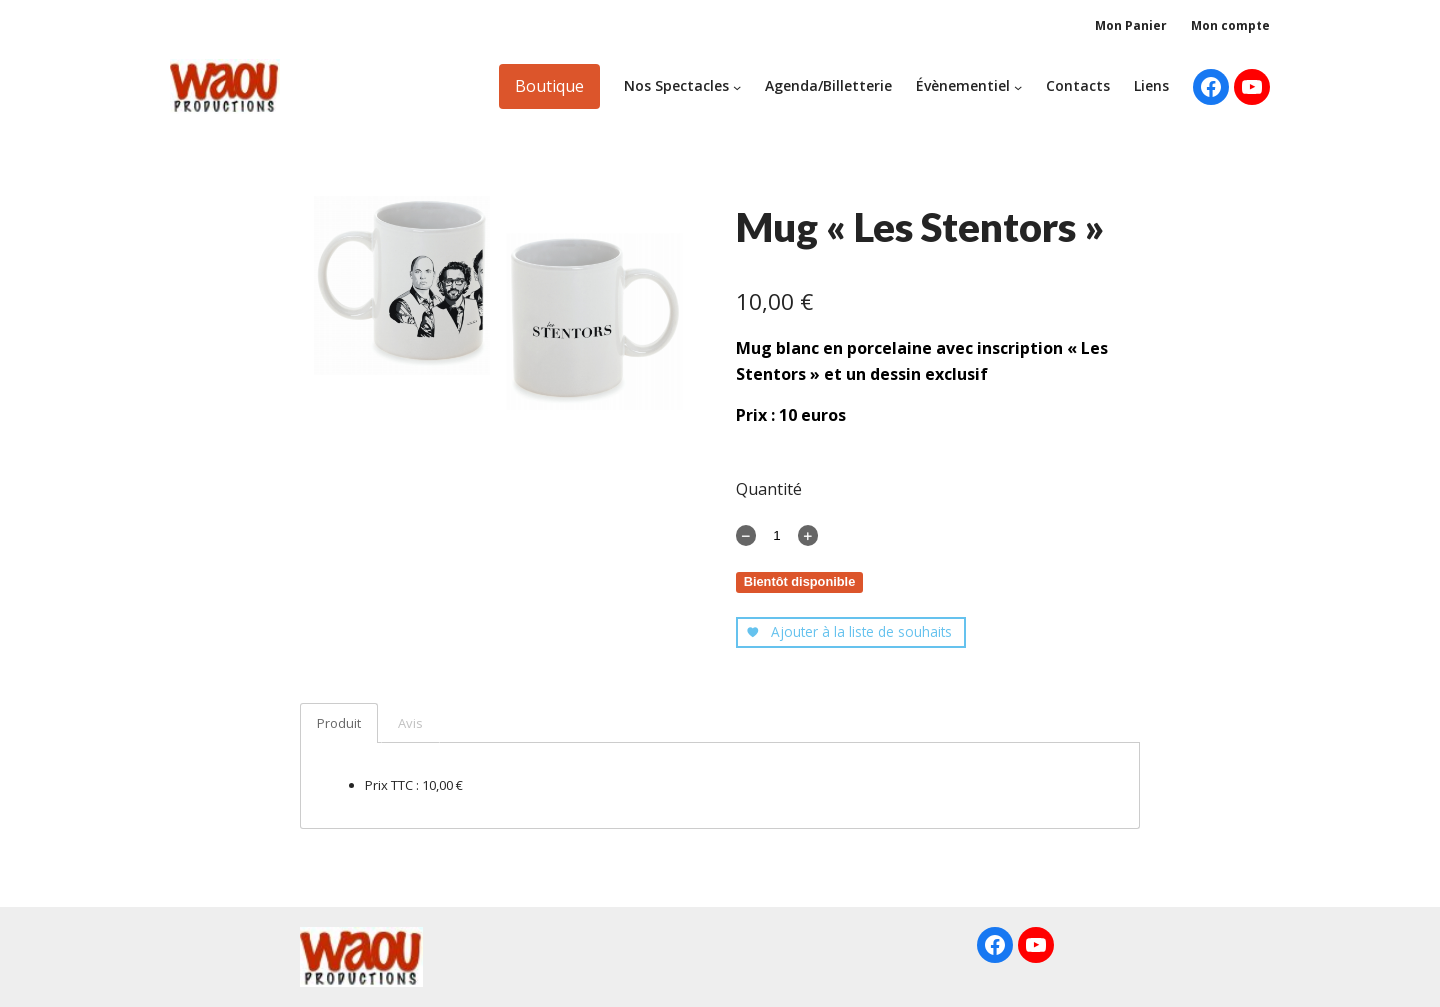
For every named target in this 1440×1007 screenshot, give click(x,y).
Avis (410, 723)
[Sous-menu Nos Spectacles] (737, 86)
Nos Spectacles (676, 85)
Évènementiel (963, 85)
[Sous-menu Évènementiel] (1018, 86)
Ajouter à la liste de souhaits (849, 632)
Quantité (769, 489)
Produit (339, 723)
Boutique (549, 86)
